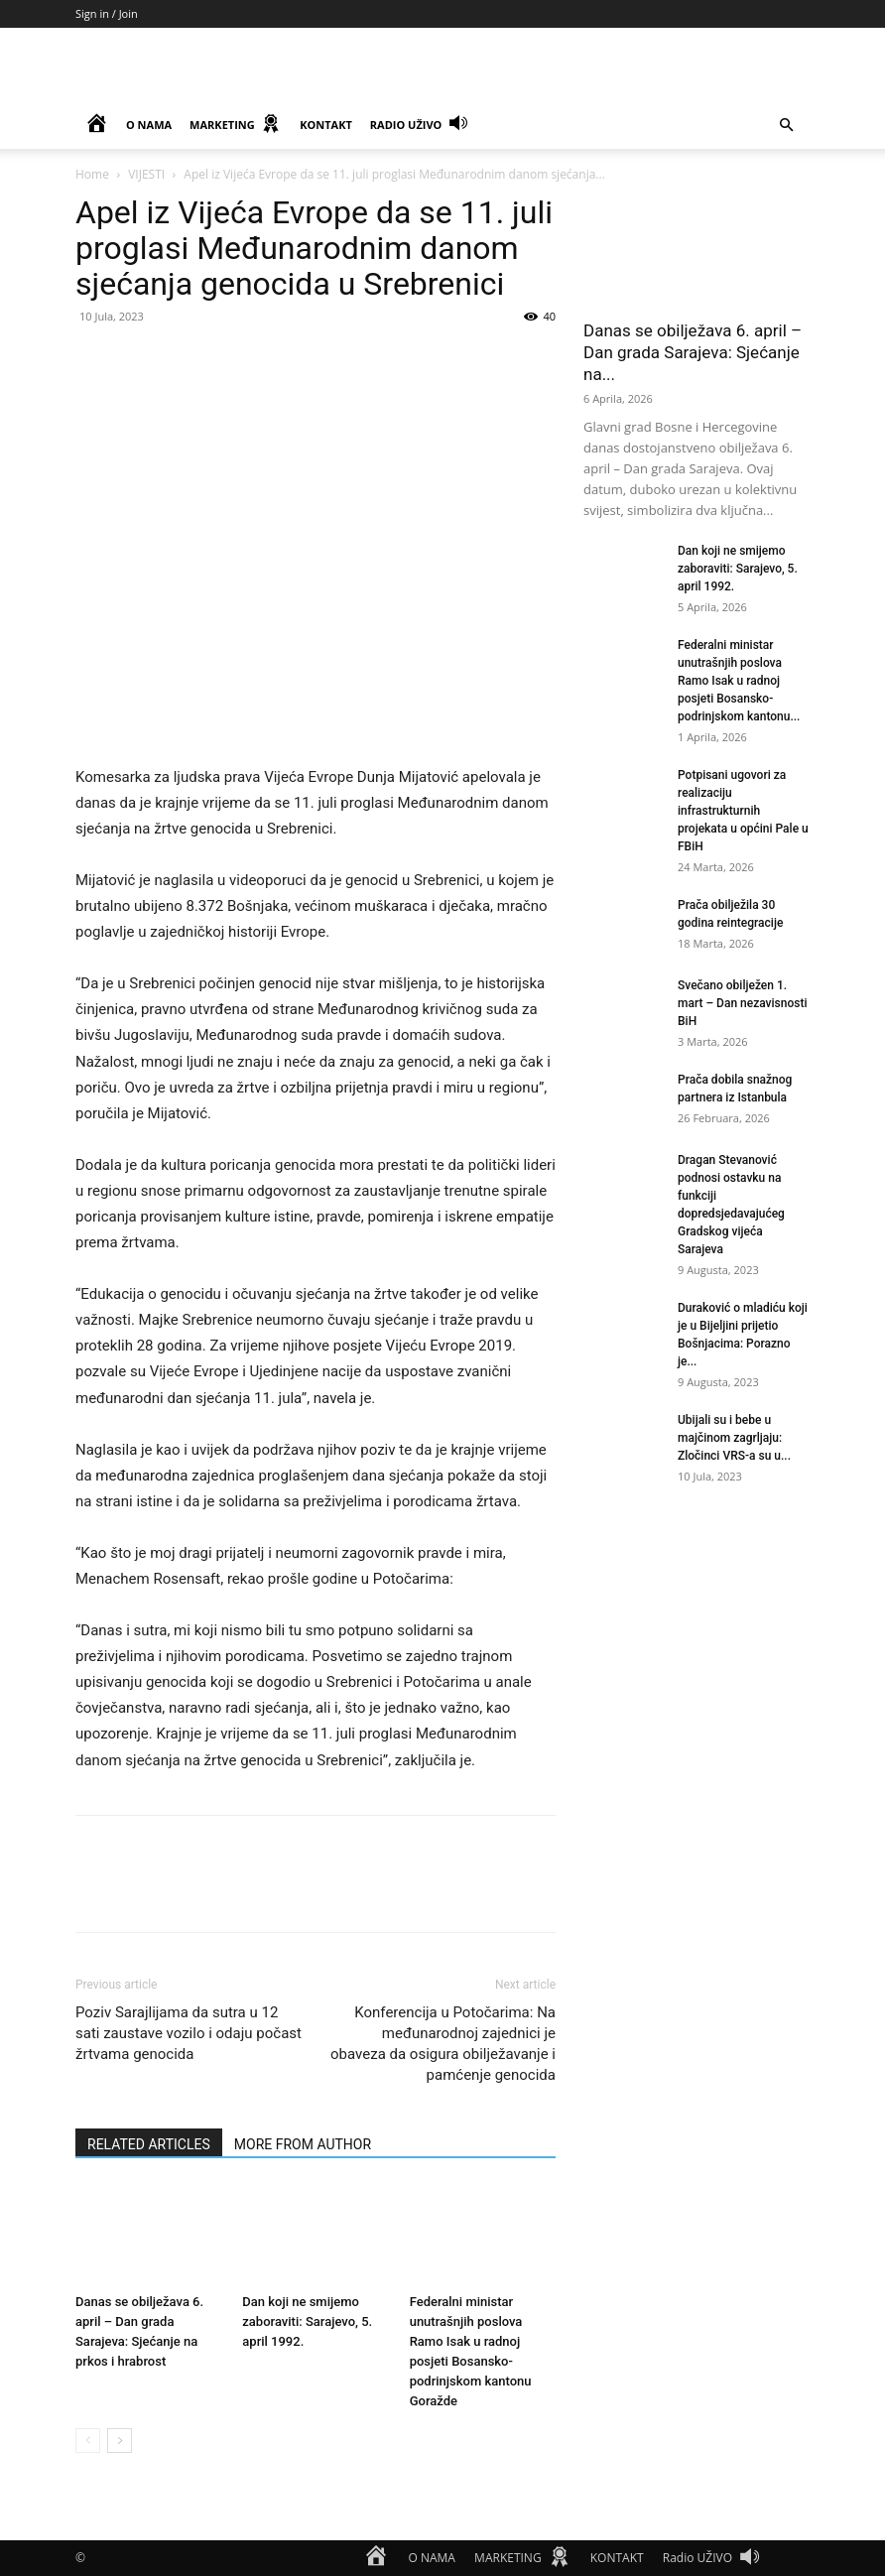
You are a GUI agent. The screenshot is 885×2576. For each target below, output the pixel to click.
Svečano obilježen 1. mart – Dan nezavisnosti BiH (743, 1003)
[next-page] (119, 2440)
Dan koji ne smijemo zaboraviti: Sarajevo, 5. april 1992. (307, 2321)
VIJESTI (146, 174)
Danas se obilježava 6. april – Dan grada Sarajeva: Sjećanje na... (692, 352)
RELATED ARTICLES (148, 2144)
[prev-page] (87, 2440)
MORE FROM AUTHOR (302, 2144)
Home (92, 174)
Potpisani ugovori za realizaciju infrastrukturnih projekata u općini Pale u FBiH (743, 810)
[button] (786, 125)
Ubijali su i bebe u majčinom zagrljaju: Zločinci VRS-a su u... (734, 1438)
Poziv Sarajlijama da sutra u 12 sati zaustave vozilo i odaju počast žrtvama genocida (188, 2033)
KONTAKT (326, 124)
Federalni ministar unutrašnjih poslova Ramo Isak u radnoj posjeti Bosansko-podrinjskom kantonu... (739, 680)
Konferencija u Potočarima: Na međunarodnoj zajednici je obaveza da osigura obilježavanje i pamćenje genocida (443, 2043)
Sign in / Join (106, 13)
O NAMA (149, 124)
